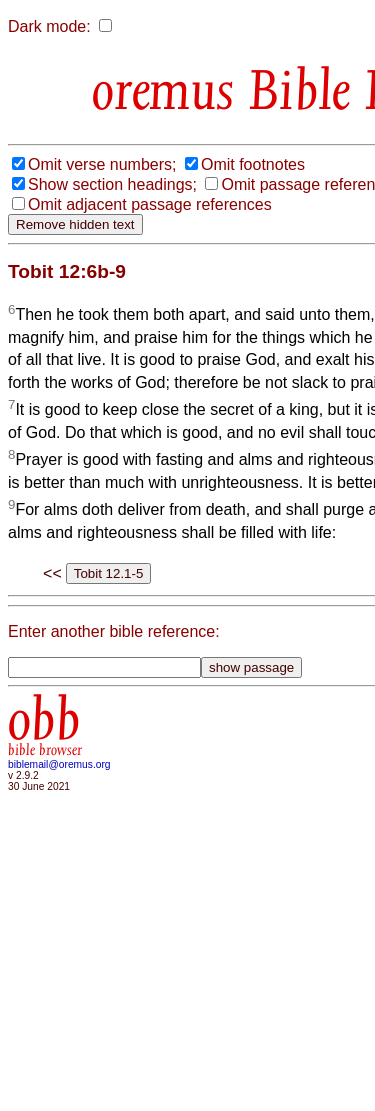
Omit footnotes (253, 164)
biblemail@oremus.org (59, 764)
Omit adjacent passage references (150, 204)
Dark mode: (49, 26)
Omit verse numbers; (102, 164)
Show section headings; (112, 184)
